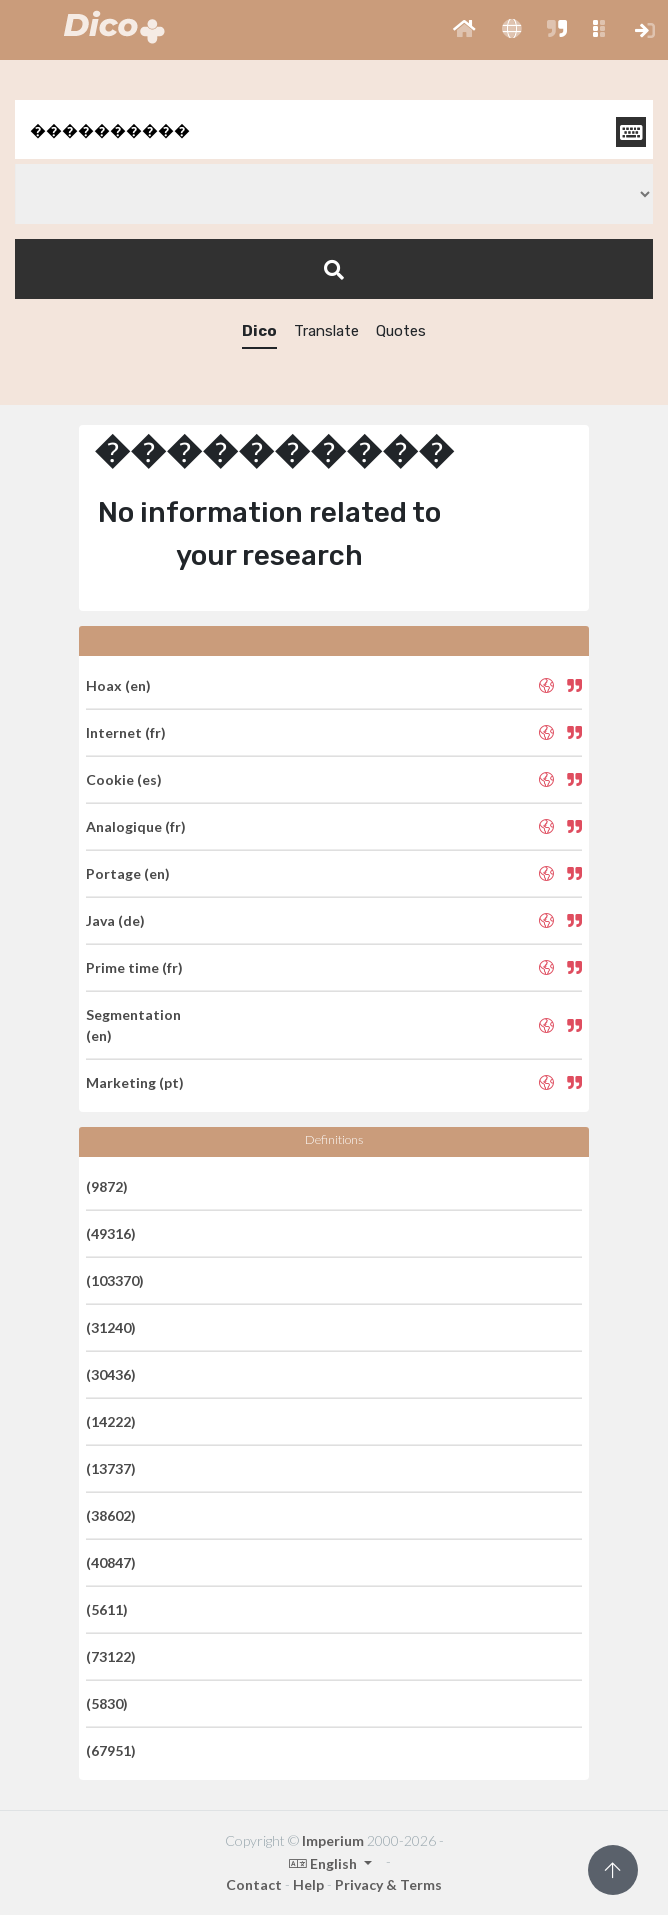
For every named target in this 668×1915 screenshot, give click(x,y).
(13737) (111, 1468)
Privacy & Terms (388, 1884)
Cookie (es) (124, 779)
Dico (259, 331)
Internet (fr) (126, 732)
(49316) (111, 1233)
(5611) (107, 1609)
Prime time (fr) (134, 967)
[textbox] (334, 129)
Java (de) (115, 920)
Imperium (333, 1840)
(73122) (111, 1656)
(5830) (107, 1703)
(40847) (111, 1562)
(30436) (111, 1374)
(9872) (107, 1186)
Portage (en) (128, 873)
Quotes (401, 331)
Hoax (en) (118, 685)
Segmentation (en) (133, 1025)
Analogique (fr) (136, 826)
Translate (326, 331)
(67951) (111, 1750)
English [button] (324, 1863)
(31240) (111, 1327)
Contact (254, 1884)
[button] (464, 30)
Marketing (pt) (135, 1082)
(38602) (111, 1515)
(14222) (111, 1421)
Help (308, 1884)
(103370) (115, 1280)
